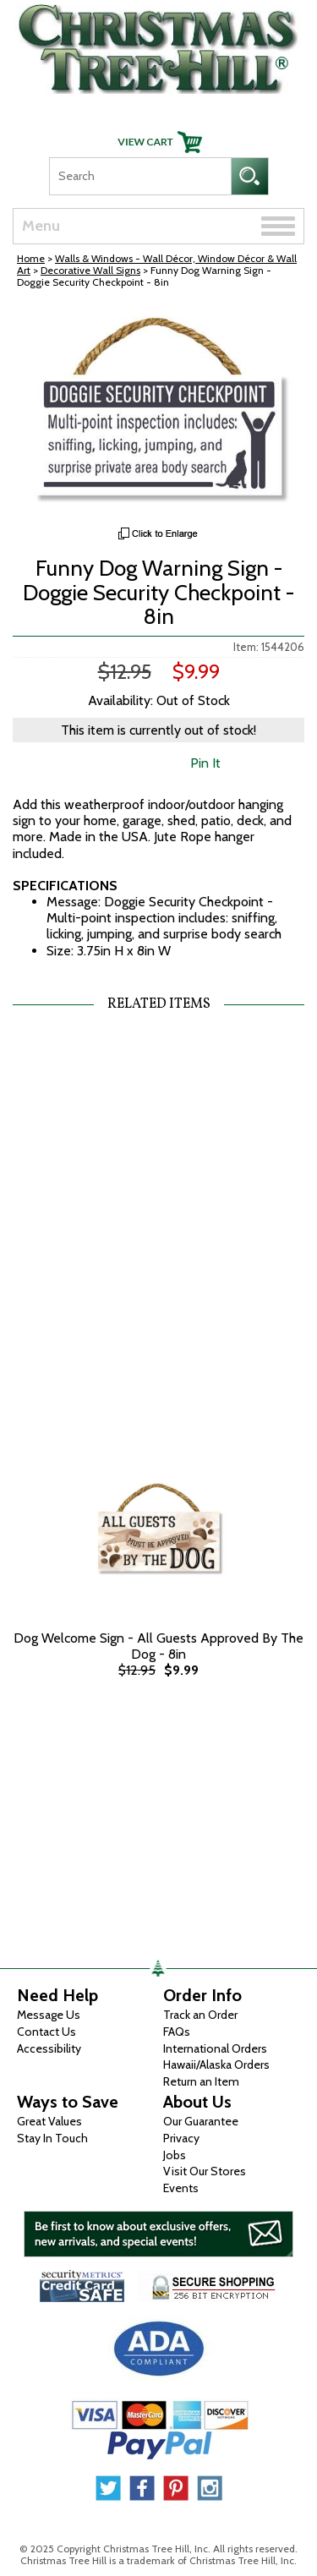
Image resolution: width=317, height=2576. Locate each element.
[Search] (140, 176)
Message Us (48, 2014)
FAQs (176, 2031)
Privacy (181, 2138)
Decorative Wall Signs (90, 270)
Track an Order (200, 2014)
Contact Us (46, 2031)
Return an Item (201, 2081)
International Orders (215, 2048)
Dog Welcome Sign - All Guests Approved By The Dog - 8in (158, 1646)
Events (181, 2188)
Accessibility (49, 2048)
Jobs (174, 2155)
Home (31, 258)
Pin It (205, 763)
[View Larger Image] (158, 412)
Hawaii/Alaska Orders (216, 2064)
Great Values (49, 2121)
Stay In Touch (52, 2138)
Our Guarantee (200, 2121)
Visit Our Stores (204, 2171)
